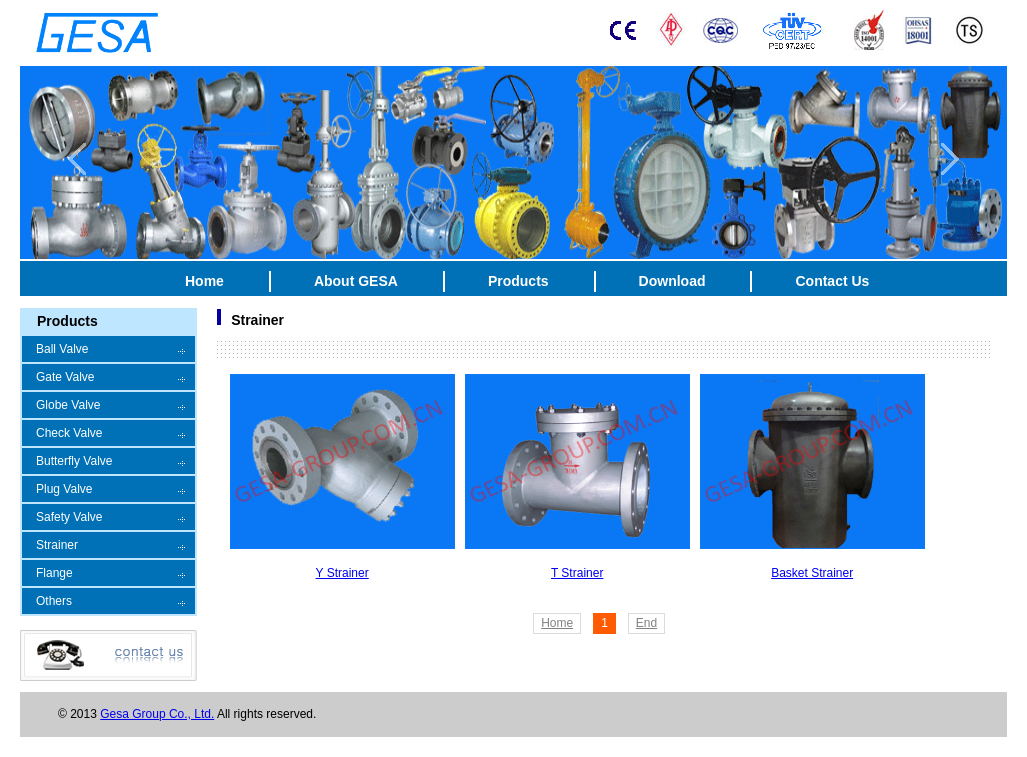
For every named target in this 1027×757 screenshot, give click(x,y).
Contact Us (832, 281)
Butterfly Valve (74, 461)
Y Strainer (342, 573)
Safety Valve (69, 517)
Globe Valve (68, 405)
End (646, 623)
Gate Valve (65, 377)
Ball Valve (62, 349)
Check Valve (69, 433)
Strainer (57, 545)
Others (54, 601)
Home (204, 281)
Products (518, 281)
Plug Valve (64, 489)
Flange (54, 573)
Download (672, 281)
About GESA (356, 281)
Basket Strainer (812, 573)
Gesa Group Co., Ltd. (157, 714)
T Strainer (577, 573)
